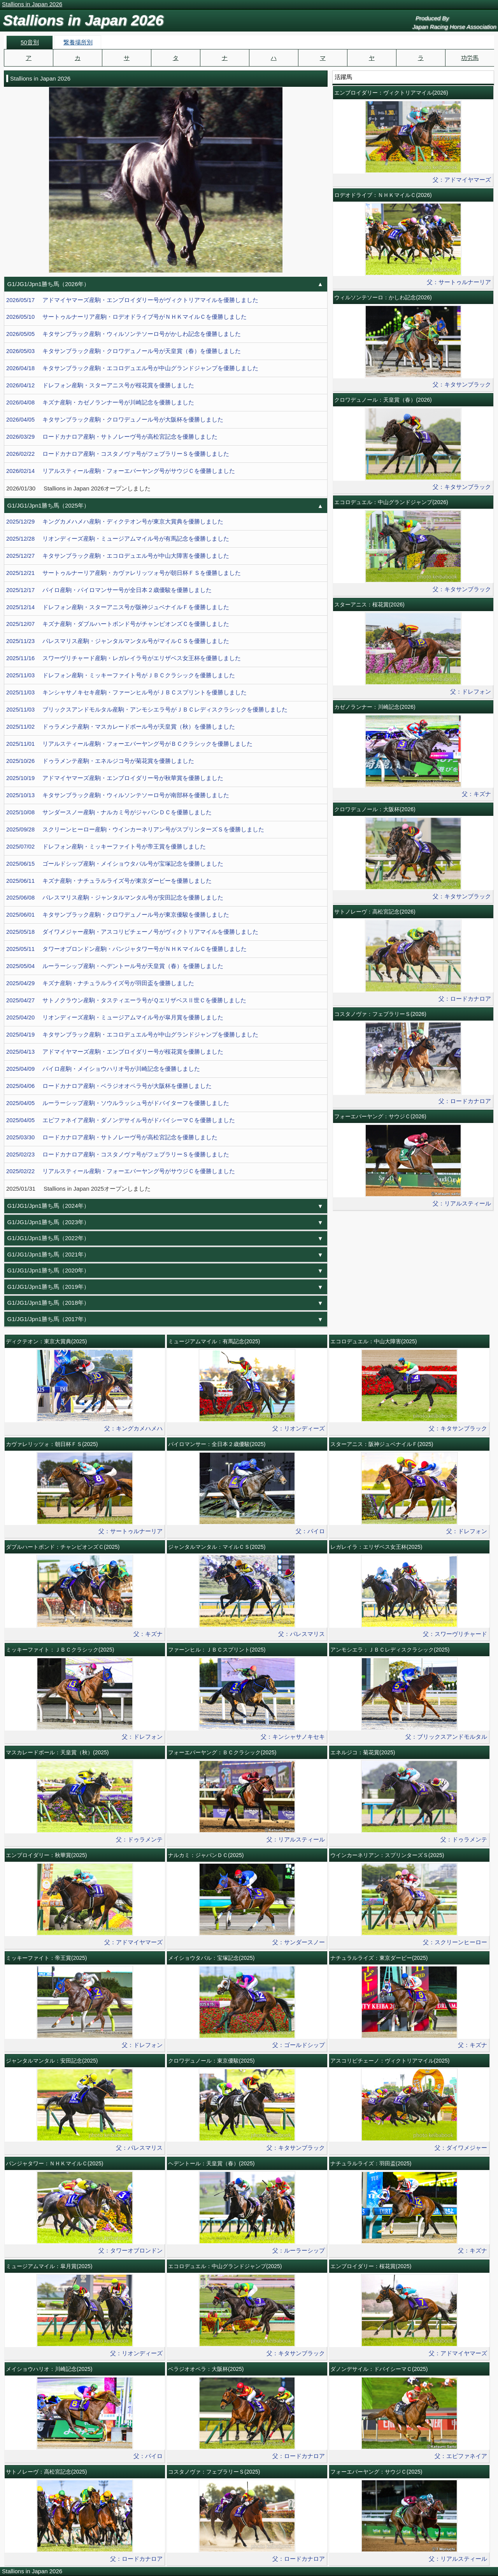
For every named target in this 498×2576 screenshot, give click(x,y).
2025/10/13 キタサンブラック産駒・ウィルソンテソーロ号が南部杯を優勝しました (117, 795)
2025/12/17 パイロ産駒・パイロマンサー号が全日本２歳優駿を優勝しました (109, 590)
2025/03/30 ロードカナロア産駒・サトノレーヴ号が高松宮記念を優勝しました (111, 1137)
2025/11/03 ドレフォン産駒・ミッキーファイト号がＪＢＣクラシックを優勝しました (120, 675)
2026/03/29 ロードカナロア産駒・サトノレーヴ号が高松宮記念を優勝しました (111, 437)
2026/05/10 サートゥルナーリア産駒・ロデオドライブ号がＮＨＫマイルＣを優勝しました (126, 317)
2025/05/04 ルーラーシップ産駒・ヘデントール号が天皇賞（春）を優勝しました (114, 966)
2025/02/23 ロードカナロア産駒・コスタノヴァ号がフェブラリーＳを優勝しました (117, 1154)
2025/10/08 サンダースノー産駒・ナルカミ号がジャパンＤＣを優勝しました (109, 812)
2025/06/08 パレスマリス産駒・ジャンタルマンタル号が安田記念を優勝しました (114, 897)
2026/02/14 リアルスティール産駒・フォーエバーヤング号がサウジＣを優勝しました (120, 471)
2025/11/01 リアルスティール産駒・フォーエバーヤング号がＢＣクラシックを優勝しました (129, 744)
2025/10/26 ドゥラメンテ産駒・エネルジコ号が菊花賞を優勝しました (100, 761)
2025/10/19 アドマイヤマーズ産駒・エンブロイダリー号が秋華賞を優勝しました (114, 778)
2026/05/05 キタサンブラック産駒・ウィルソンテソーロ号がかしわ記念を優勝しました (123, 334)
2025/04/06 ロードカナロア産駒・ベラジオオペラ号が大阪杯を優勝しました (109, 1086)
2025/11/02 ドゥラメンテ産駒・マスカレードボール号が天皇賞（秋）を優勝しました (120, 727)
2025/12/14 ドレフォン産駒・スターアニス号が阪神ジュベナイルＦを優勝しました (117, 607)
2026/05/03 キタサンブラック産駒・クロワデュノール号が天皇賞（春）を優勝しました (123, 351)
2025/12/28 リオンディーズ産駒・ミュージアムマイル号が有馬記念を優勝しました (117, 539)
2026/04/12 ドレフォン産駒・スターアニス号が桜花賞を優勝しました (100, 385)
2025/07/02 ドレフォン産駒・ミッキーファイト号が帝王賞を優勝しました (106, 846)
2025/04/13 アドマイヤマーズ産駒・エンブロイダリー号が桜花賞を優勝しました (114, 1052)
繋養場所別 (78, 42)
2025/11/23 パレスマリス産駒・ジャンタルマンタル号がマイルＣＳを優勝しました (117, 641)
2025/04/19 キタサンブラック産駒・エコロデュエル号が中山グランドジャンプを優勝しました (132, 1034)
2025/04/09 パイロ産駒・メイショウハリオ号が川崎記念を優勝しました (103, 1069)
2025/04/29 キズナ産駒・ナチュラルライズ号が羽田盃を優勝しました (100, 983)
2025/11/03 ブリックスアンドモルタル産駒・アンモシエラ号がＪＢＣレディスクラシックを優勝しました (147, 709)
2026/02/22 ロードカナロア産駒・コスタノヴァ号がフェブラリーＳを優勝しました (117, 454)
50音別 (30, 42)
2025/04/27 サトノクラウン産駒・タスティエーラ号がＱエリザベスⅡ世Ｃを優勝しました (126, 1000)
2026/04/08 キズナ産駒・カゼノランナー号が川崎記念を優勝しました (100, 402)
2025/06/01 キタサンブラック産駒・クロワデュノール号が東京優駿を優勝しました (117, 915)
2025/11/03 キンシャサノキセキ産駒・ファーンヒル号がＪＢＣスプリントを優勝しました (126, 692)
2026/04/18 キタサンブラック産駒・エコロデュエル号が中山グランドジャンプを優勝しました (132, 368)
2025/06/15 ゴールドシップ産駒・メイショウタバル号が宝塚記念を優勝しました (114, 864)
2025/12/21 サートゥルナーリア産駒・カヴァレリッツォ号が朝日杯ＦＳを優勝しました (123, 573)
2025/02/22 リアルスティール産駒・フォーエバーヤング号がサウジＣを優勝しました (120, 1171)
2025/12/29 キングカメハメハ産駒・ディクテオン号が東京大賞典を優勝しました (114, 521)
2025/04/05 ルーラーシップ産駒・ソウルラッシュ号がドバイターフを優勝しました (117, 1103)
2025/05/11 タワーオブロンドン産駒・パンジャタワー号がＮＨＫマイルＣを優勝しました (126, 949)
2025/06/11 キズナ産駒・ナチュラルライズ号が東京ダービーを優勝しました (109, 881)
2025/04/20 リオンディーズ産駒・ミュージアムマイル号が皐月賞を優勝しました (114, 1017)
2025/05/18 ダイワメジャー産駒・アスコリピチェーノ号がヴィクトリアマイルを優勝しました (132, 932)
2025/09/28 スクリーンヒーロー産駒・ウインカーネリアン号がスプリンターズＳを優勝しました (135, 829)
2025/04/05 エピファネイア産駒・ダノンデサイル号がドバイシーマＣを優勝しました (120, 1120)
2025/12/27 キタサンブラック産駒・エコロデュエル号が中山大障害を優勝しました (117, 556)
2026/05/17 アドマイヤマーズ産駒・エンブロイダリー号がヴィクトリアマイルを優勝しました (132, 300)
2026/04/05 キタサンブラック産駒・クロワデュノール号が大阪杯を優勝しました (114, 419)
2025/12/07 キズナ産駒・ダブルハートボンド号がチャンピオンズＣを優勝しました (117, 624)
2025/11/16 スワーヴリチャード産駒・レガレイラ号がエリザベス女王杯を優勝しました (123, 658)
